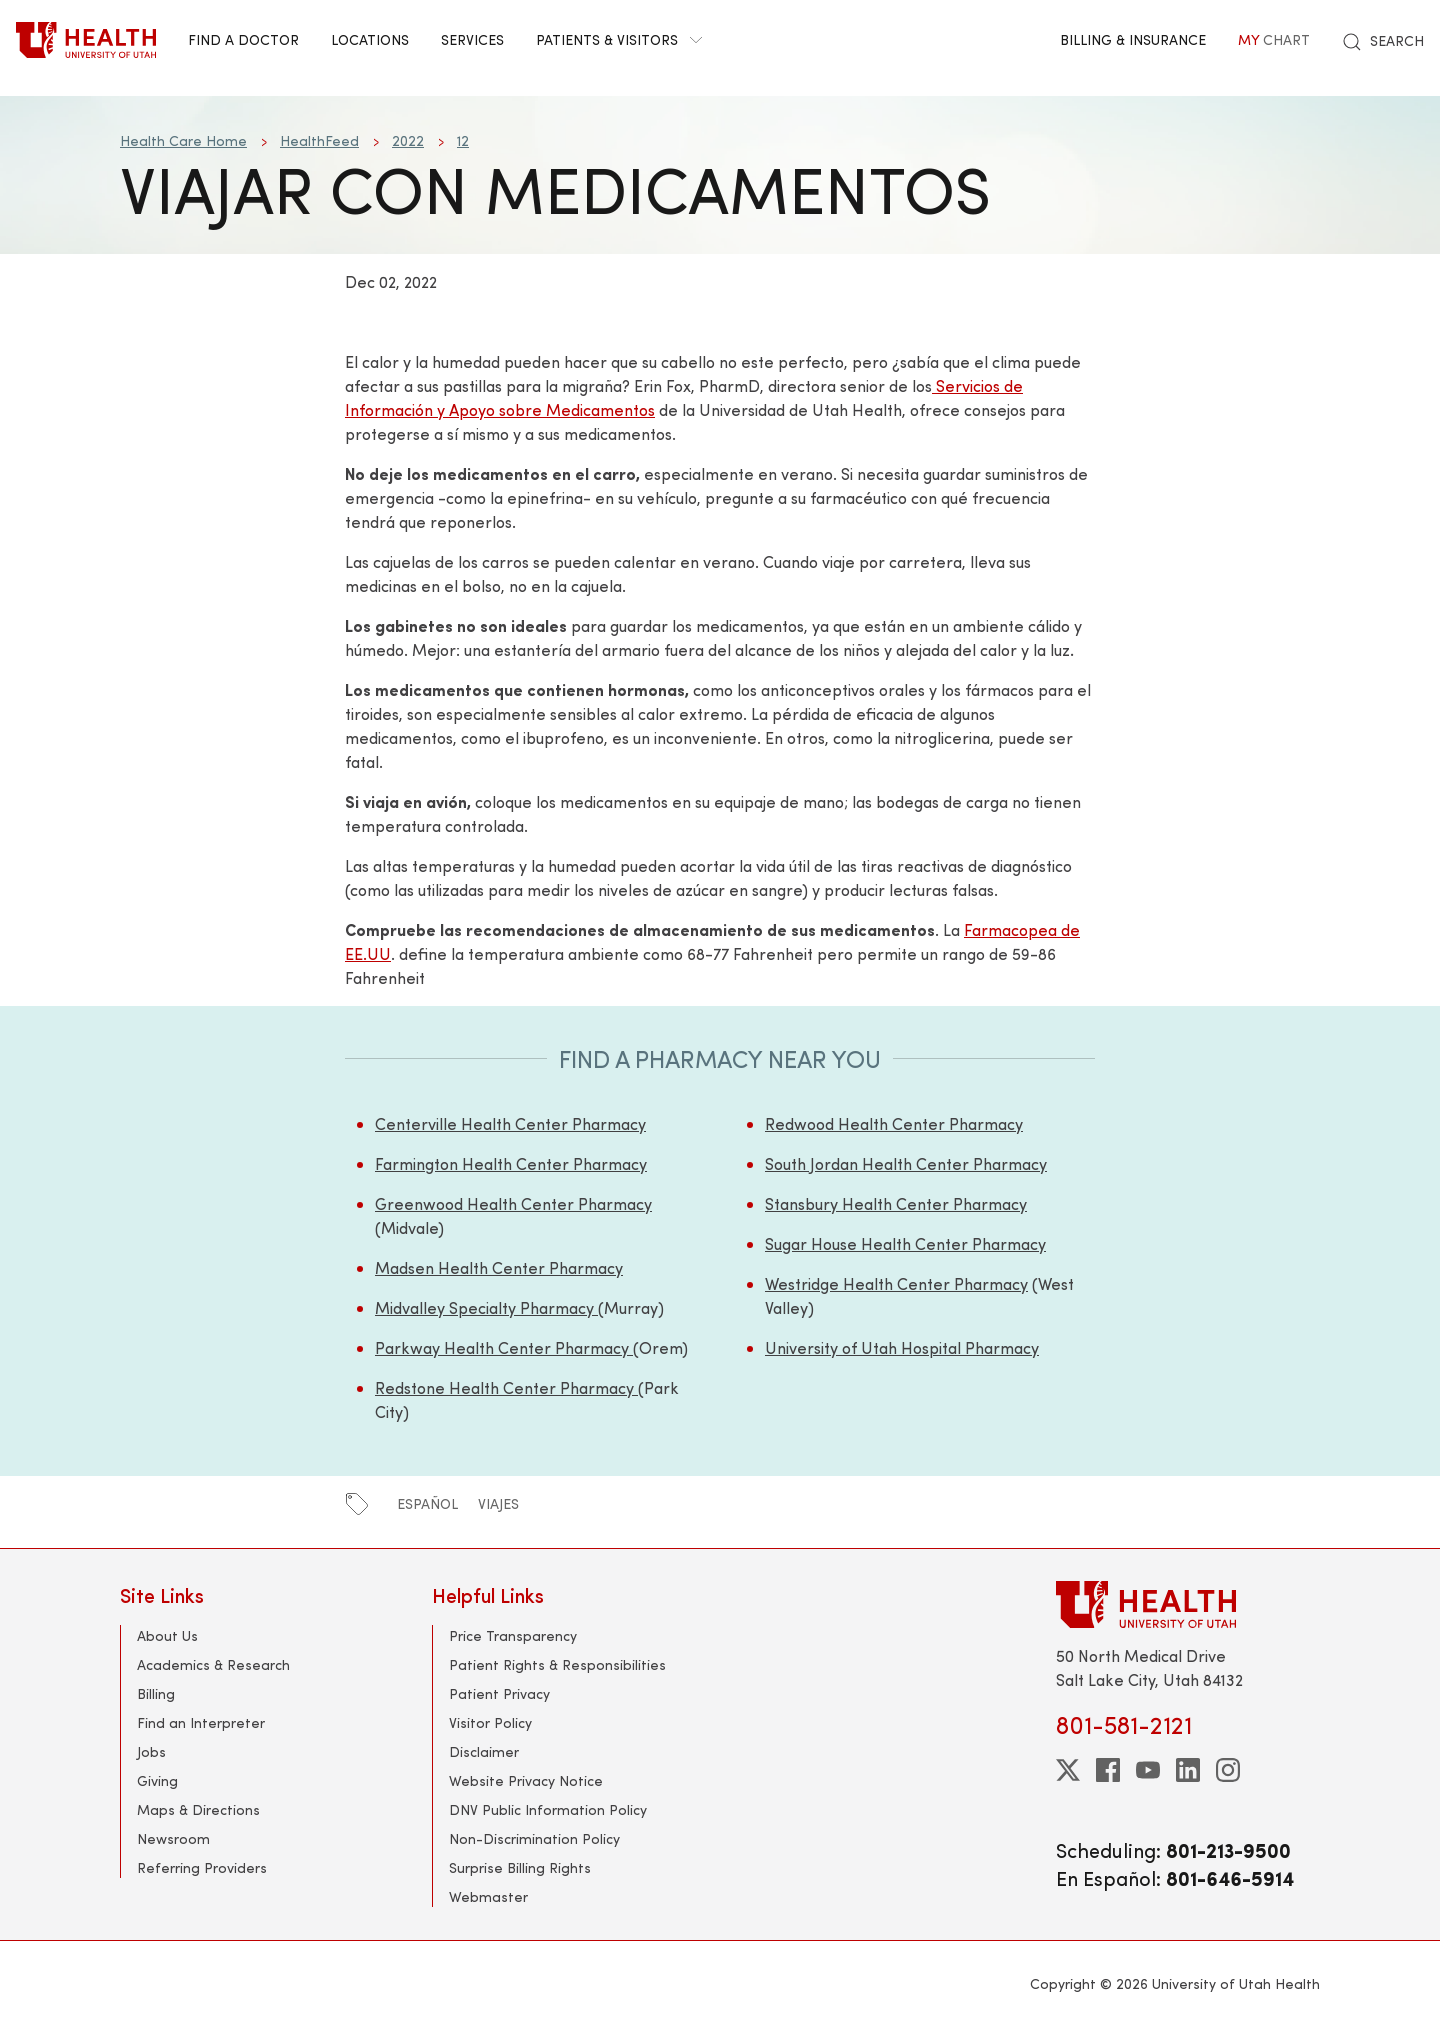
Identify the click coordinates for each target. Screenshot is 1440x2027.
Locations (370, 39)
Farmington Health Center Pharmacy (511, 1163)
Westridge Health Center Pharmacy (896, 1283)
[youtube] (1148, 1770)
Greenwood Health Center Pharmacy (513, 1203)
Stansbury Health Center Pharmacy (896, 1203)
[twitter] (1068, 1770)
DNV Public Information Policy (548, 1809)
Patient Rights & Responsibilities (557, 1664)
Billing (156, 1693)
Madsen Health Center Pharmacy (499, 1267)
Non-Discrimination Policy (534, 1838)
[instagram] (1228, 1770)
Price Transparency (513, 1635)
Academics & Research (213, 1664)
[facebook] (1108, 1770)
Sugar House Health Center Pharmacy (905, 1243)
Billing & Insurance (1133, 39)
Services (472, 39)
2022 (408, 140)
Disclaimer (484, 1751)
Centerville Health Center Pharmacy (510, 1123)
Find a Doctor (243, 39)
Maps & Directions (198, 1809)
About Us (167, 1635)
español (427, 1503)
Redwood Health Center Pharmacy (894, 1123)
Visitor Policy (490, 1722)
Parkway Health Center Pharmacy (504, 1347)
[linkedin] (1188, 1770)
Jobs (151, 1751)
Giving (157, 1780)
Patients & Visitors (619, 39)
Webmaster (488, 1896)
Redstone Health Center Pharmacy (506, 1387)
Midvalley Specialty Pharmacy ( (489, 1307)
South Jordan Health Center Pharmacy (906, 1163)
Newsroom (173, 1838)
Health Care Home (183, 140)
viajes (498, 1503)
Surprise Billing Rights (520, 1867)
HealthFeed (319, 140)
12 (463, 140)
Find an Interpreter (201, 1722)
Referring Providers (202, 1867)
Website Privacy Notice (526, 1780)
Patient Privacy (499, 1693)
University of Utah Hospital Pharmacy (902, 1347)
